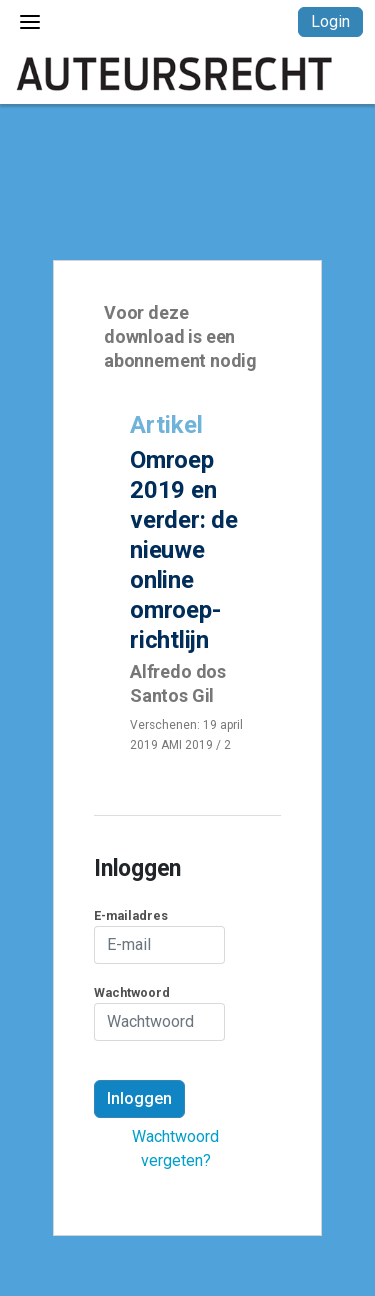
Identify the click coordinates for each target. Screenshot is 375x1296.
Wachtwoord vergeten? (175, 1148)
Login (330, 21)
